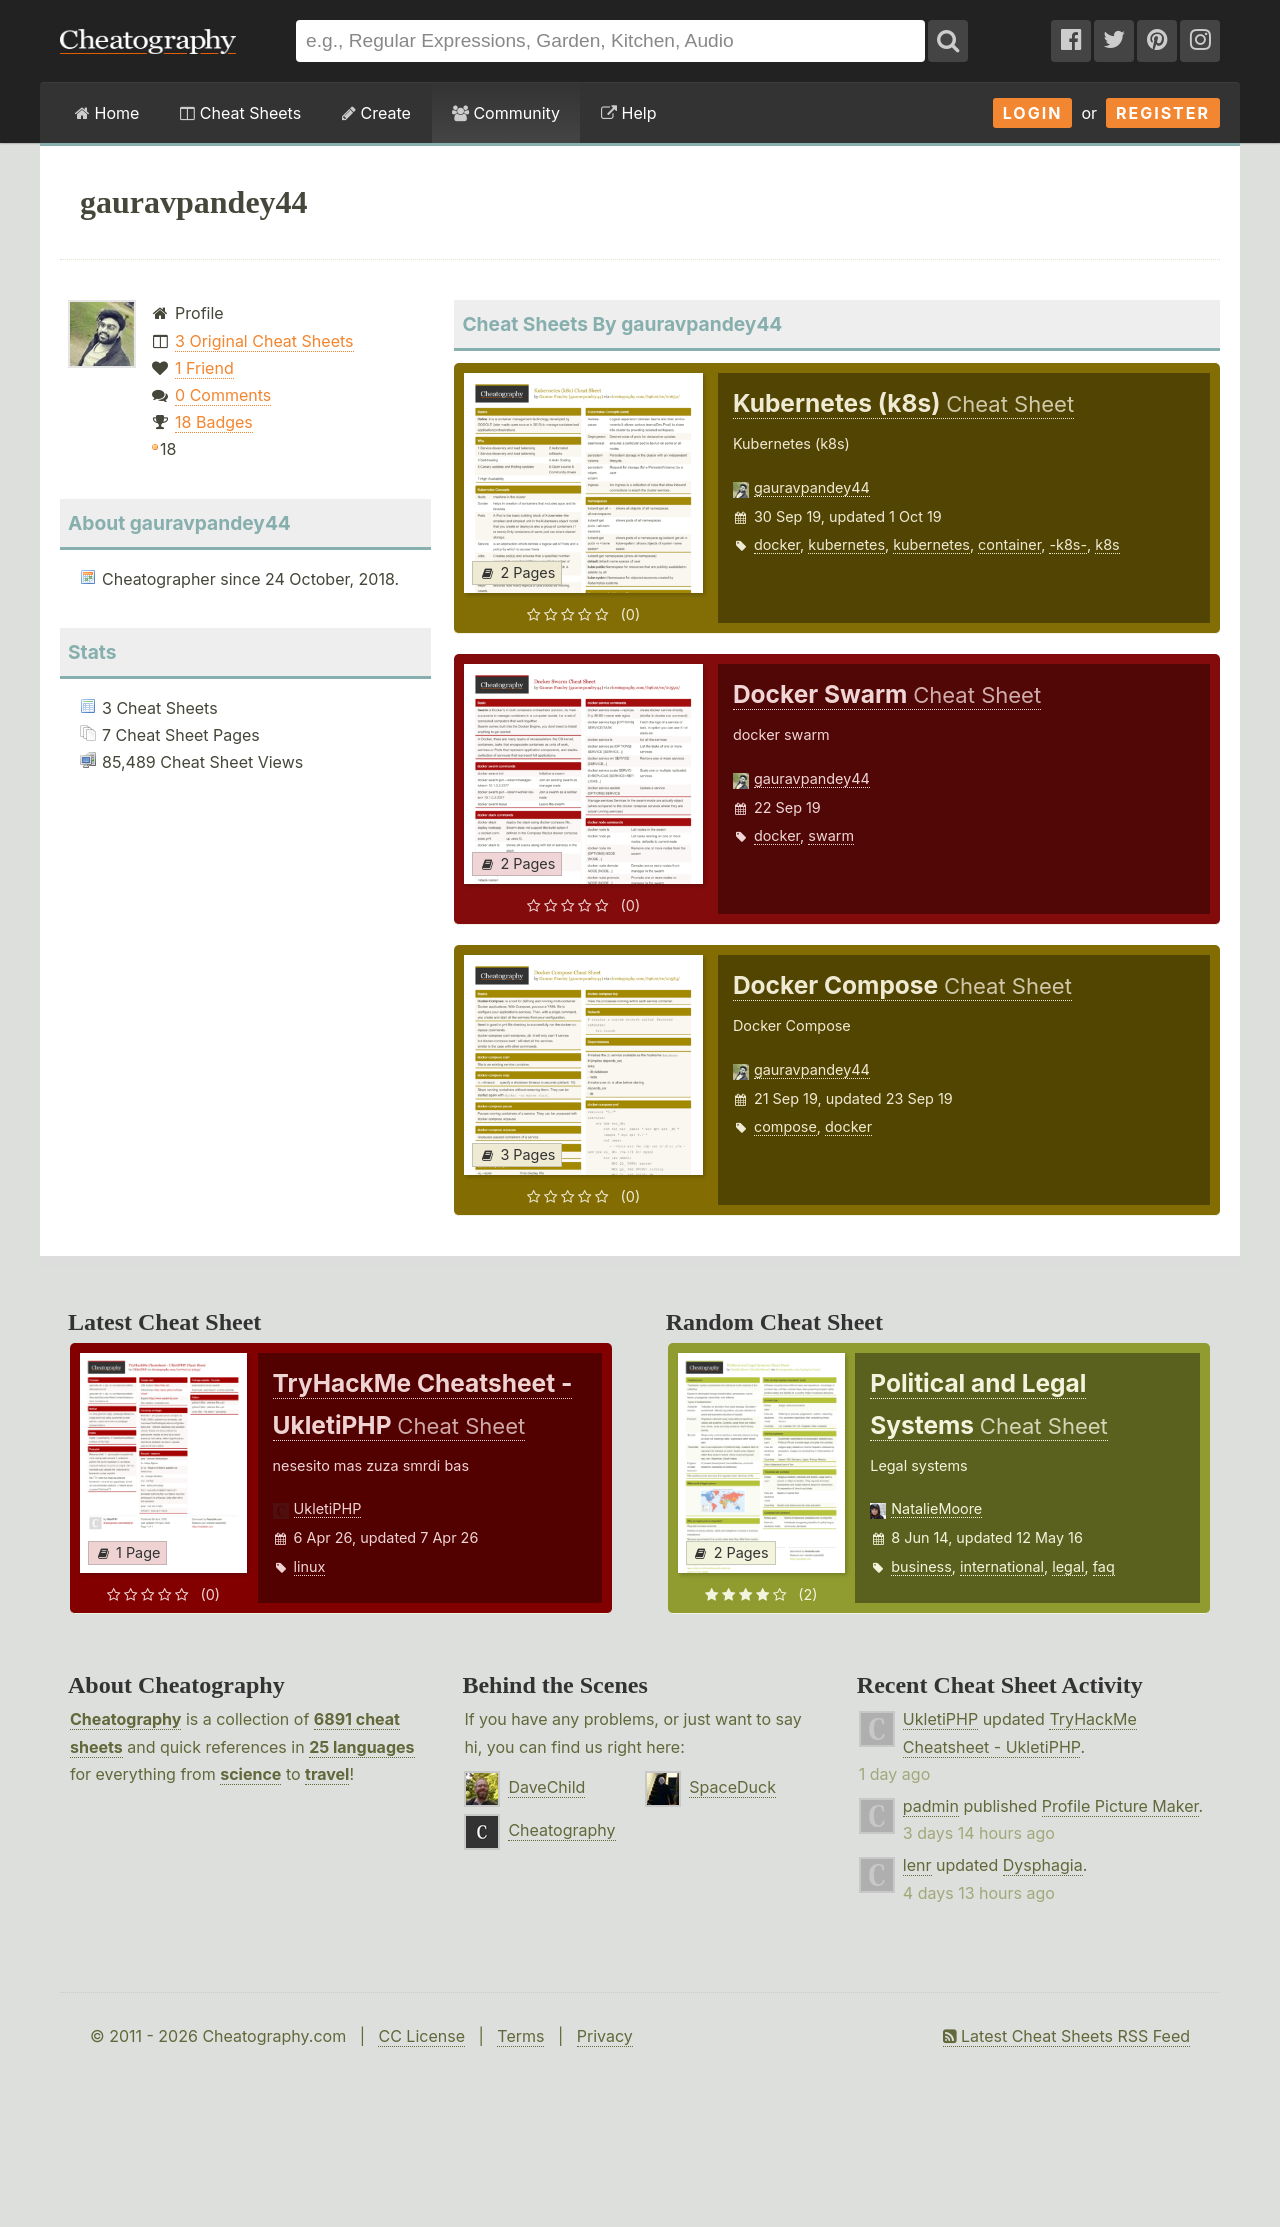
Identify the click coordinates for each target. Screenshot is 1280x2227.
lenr (917, 1865)
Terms (520, 2036)
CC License (421, 2036)
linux (310, 1566)
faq (1104, 1566)
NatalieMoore (936, 1508)
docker (777, 544)
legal (1068, 1566)
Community (506, 113)
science (250, 1774)
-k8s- (1068, 544)
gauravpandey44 (812, 487)
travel (327, 1774)
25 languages (361, 1747)
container (1009, 544)
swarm (831, 835)
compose (785, 1126)
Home (107, 113)
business (921, 1566)
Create (376, 113)
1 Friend (204, 368)
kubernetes (846, 544)
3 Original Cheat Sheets (264, 341)
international (1002, 1566)
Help (628, 113)
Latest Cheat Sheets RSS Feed (1066, 2036)
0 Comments (223, 395)
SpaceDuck (732, 1787)
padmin (931, 1806)
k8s (1107, 544)
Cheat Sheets (240, 113)
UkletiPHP (328, 1508)
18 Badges (214, 422)
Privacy (605, 2036)
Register (1163, 113)
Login (1033, 113)
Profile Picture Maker (1120, 1806)
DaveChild (546, 1787)
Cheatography (125, 1719)
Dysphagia (1043, 1865)
